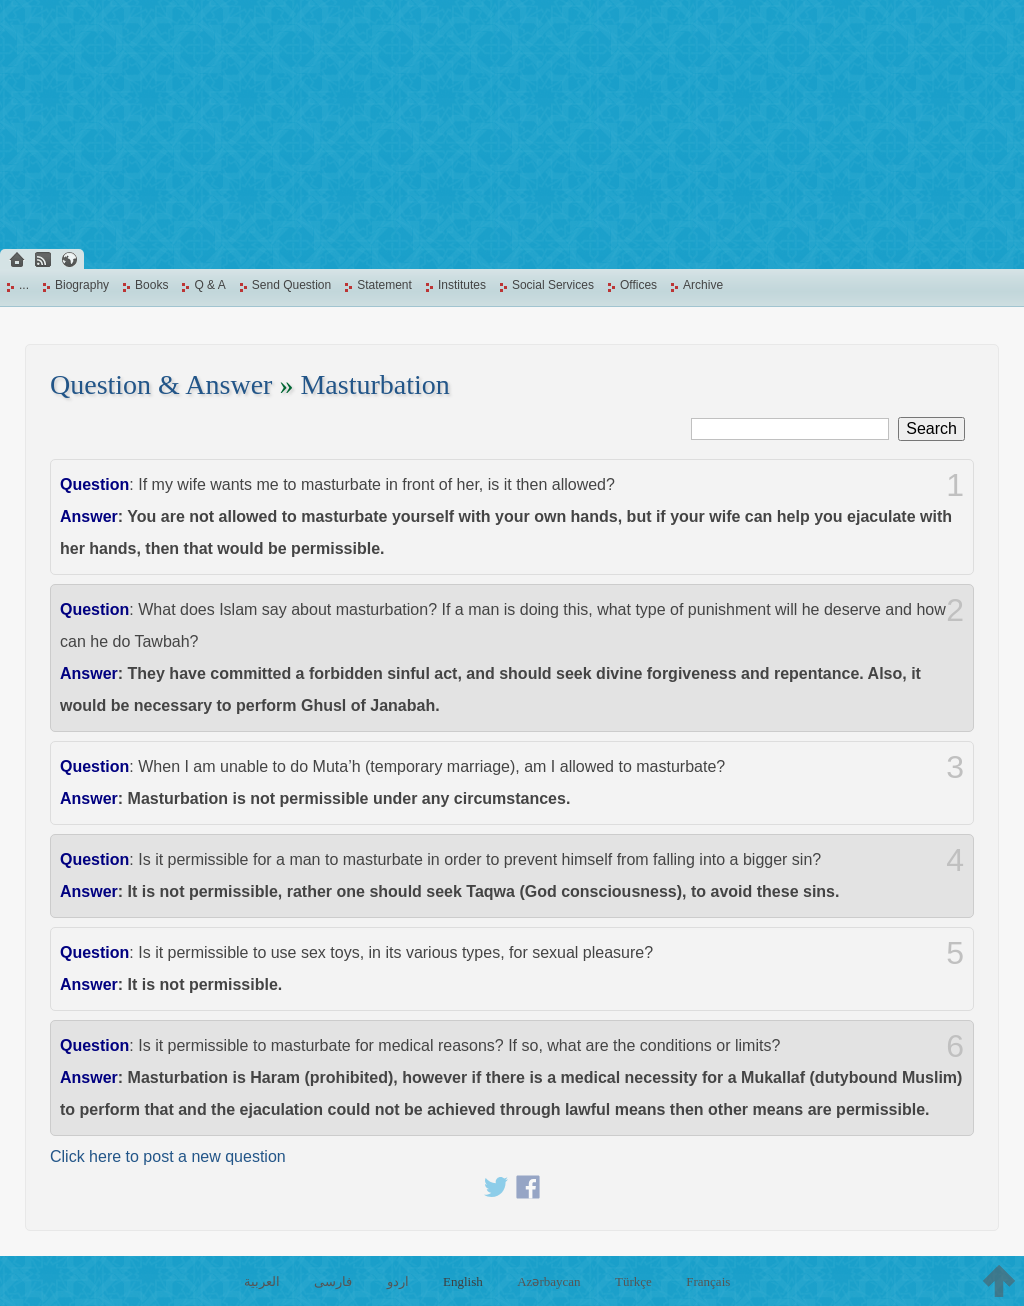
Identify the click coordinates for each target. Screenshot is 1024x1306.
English (463, 1281)
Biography (82, 285)
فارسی (333, 1281)
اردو (398, 1281)
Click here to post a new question (168, 1156)
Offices (638, 285)
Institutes (462, 285)
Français (708, 1281)
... (24, 285)
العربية (262, 1281)
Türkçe (633, 1281)
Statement (384, 285)
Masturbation (374, 384)
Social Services (553, 285)
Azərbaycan (548, 1281)
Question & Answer (161, 384)
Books (151, 285)
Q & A (209, 285)
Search (931, 428)
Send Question (291, 285)
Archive (703, 285)
